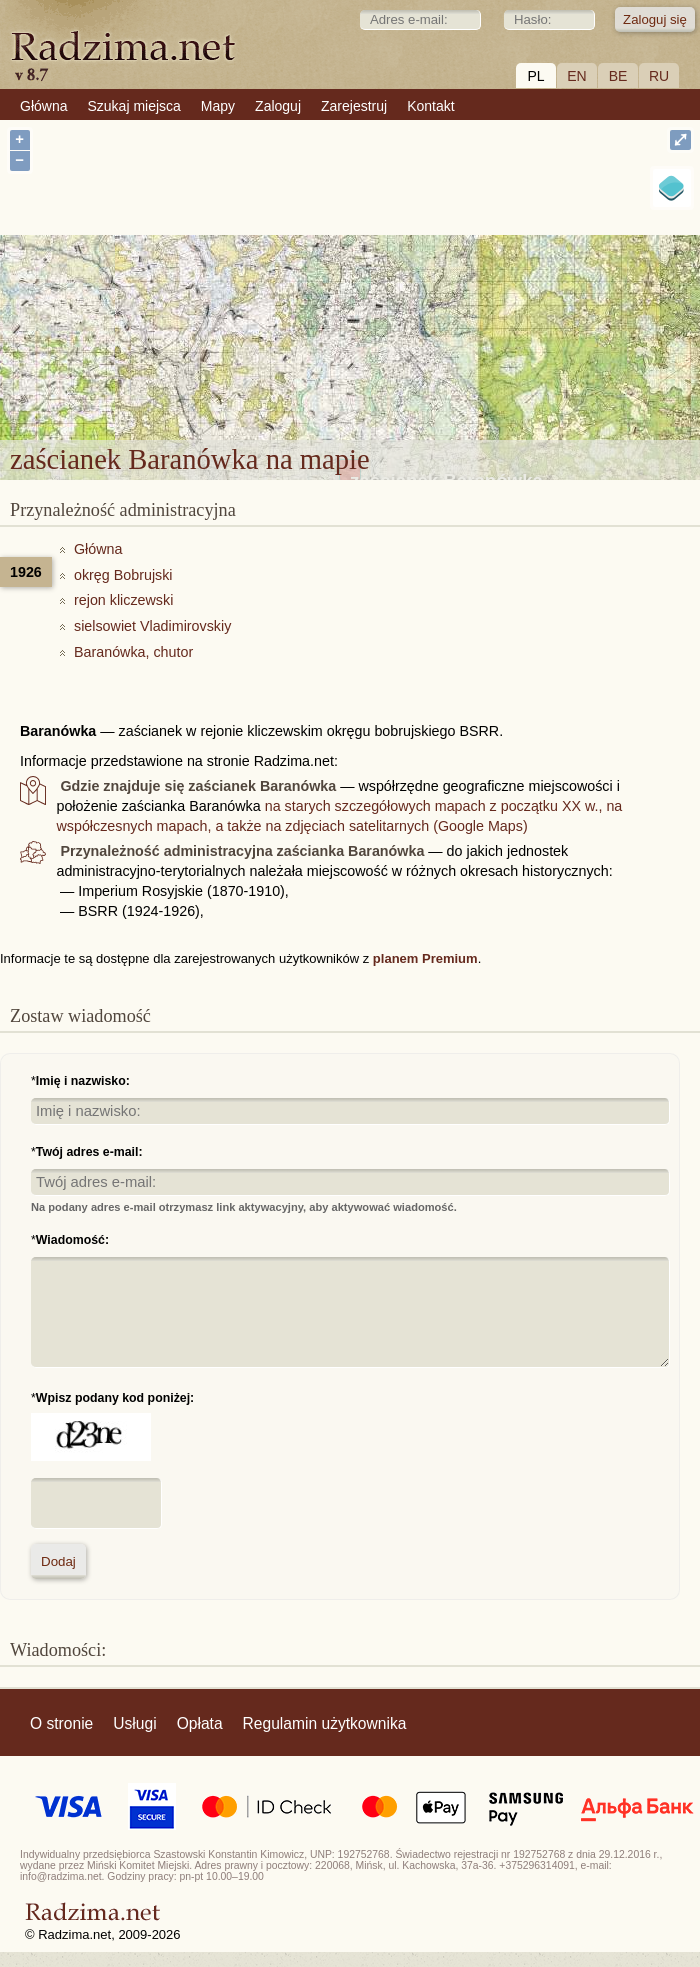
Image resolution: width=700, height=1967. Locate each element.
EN (576, 76)
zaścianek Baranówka (446, 305)
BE (618, 76)
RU (659, 76)
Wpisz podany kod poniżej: (115, 1398)
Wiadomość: (72, 1240)
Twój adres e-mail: (89, 1152)
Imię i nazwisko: (83, 1081)
